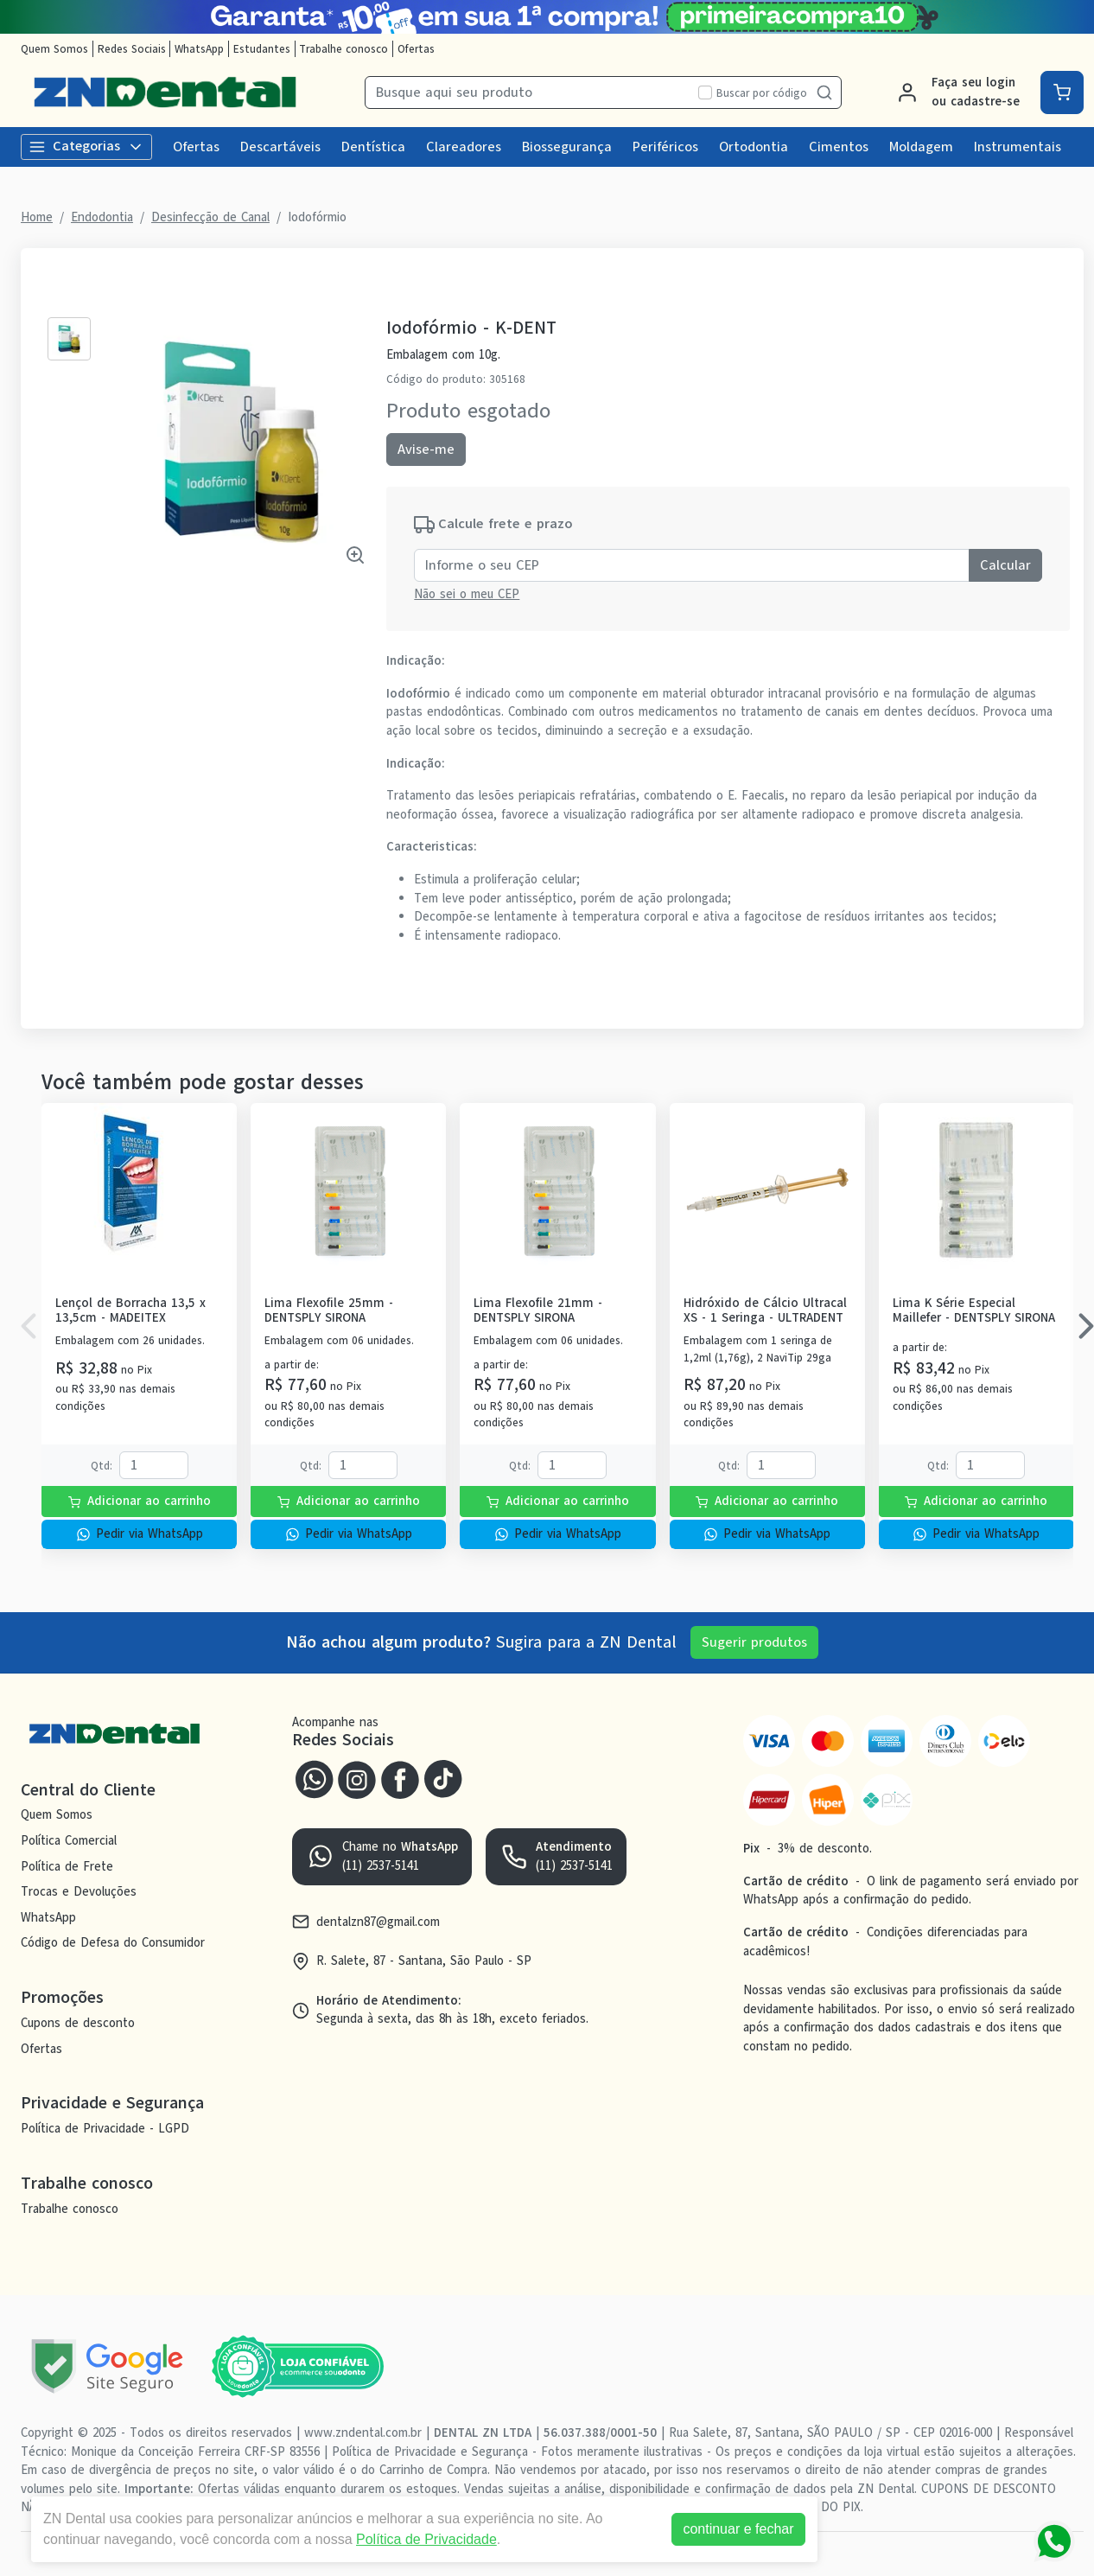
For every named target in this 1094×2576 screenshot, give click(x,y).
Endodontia (102, 217)
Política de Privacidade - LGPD (105, 2128)
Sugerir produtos (754, 1642)
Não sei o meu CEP (466, 594)
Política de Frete (67, 1866)
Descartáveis (280, 146)
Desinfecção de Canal (210, 217)
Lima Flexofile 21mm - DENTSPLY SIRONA (538, 1311)
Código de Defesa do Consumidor (113, 1943)
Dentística (373, 146)
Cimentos (838, 146)
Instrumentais (1017, 146)
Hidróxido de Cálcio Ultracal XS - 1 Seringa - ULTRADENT (765, 1311)
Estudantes (261, 48)
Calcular (1005, 565)
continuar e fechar (738, 2529)
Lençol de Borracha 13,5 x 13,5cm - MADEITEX (130, 1311)
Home (37, 217)
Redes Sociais (132, 48)
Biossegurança (567, 146)
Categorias (86, 146)
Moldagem (921, 146)
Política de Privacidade (426, 2539)
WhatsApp (199, 48)
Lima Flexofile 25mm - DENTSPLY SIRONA (328, 1311)
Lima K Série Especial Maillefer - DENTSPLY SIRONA (974, 1311)
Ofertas (416, 48)
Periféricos (665, 146)
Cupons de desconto (78, 2022)
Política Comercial (69, 1840)
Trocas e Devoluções (79, 1891)
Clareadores (463, 146)
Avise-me (426, 449)
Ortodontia (753, 146)
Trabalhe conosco (343, 48)
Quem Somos (54, 48)
